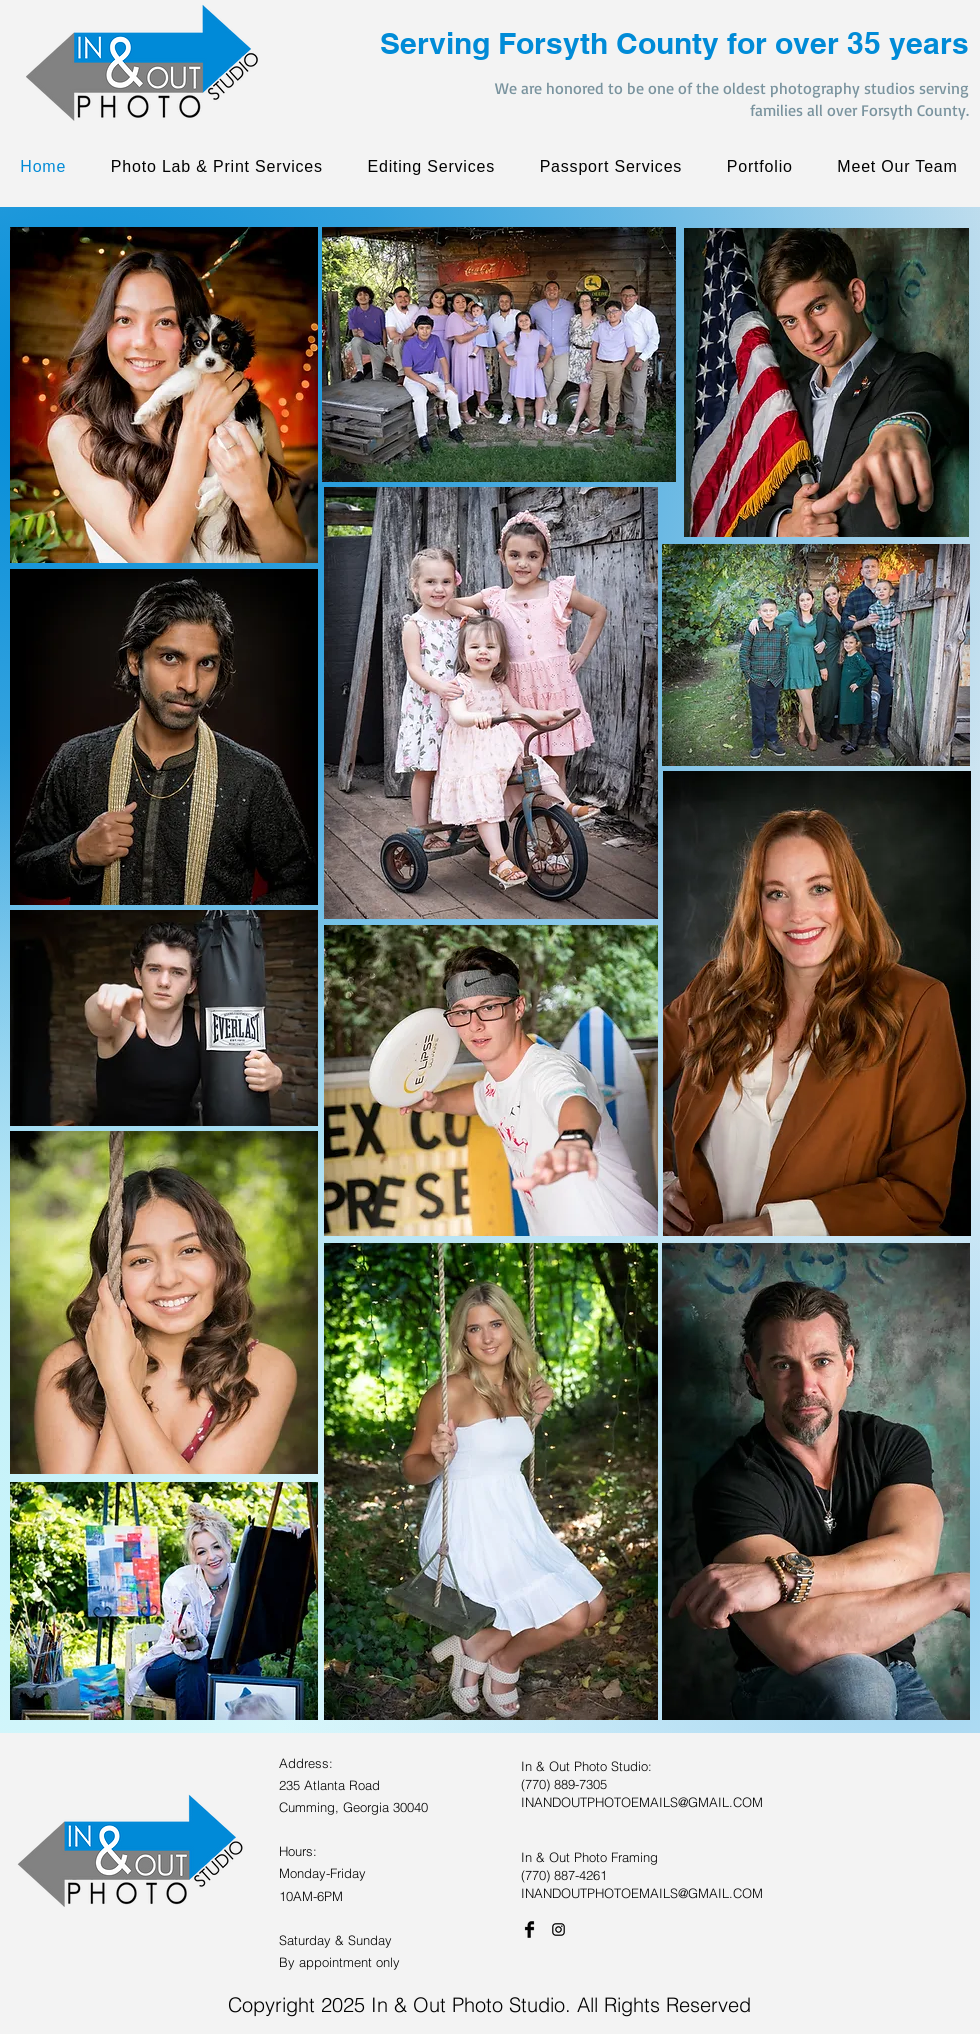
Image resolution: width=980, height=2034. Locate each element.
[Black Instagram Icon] (558, 1929)
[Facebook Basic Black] (529, 1929)
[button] (759, 167)
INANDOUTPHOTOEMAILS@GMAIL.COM (642, 1802)
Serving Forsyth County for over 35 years (674, 43)
